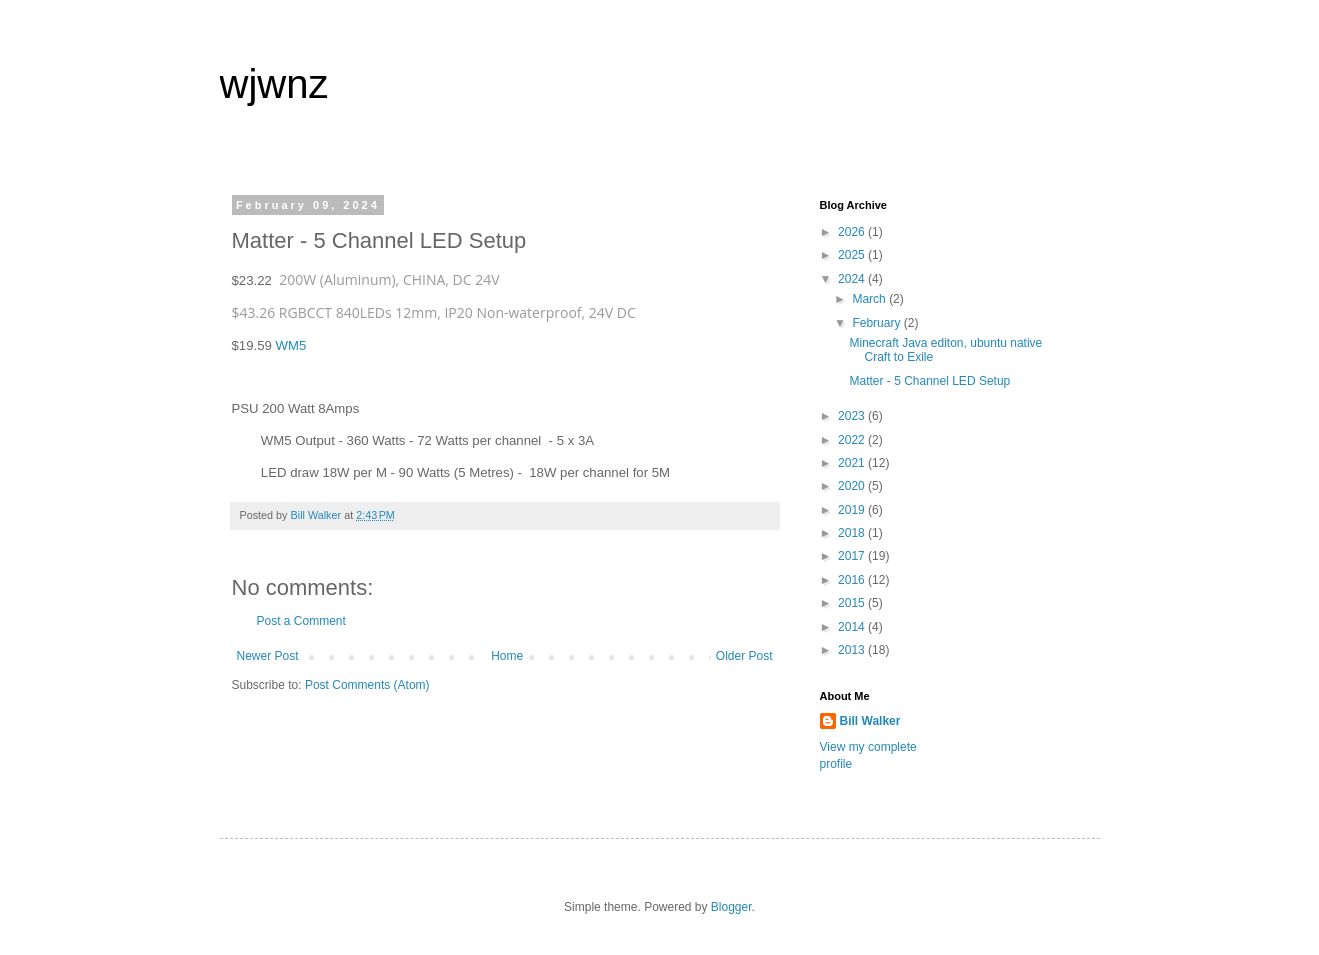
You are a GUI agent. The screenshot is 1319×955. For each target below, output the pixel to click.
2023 (853, 416)
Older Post (744, 656)
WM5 (291, 345)
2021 (853, 463)
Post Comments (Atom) (367, 685)
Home (507, 656)
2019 (853, 510)
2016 (853, 580)
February (877, 323)
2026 (853, 232)
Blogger (731, 907)
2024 (853, 279)
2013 (853, 650)
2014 (853, 627)
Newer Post (268, 656)
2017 (853, 556)
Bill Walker (870, 721)
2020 (853, 486)
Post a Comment (301, 621)
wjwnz (274, 84)
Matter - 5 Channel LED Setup (929, 381)
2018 (853, 533)
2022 (853, 440)
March (870, 299)
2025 (853, 255)
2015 (853, 603)
